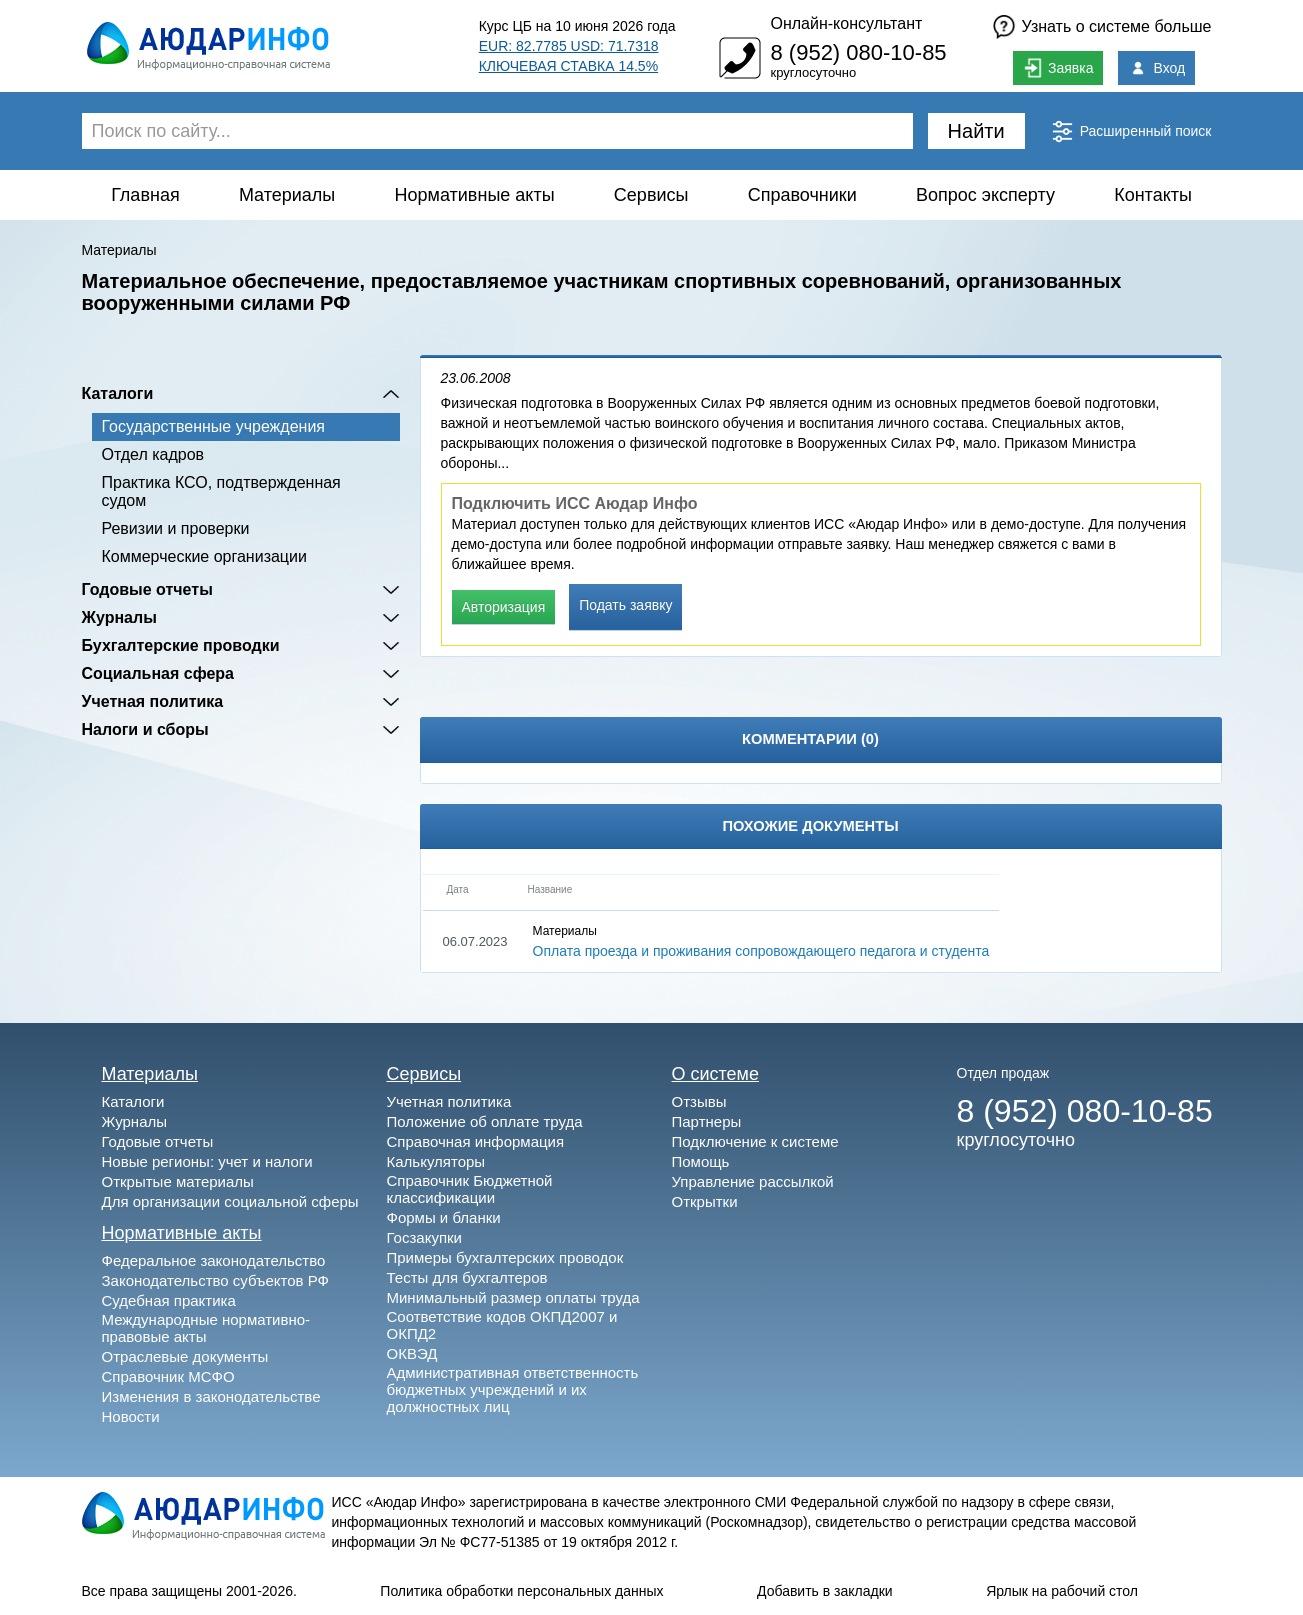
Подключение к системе (755, 1141)
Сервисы (651, 195)
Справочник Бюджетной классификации (470, 1189)
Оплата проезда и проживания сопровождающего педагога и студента (761, 951)
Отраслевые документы (185, 1356)
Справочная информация (476, 1141)
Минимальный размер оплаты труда (513, 1297)
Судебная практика (169, 1300)
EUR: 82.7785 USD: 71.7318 (569, 46)
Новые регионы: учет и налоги (207, 1161)
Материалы (287, 195)
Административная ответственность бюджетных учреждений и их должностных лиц (513, 1389)
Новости (131, 1416)
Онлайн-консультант (846, 23)
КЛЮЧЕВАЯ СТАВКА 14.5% (568, 66)
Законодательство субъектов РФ (215, 1280)
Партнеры (707, 1121)
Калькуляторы (436, 1161)
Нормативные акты (475, 195)
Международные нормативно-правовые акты (206, 1328)
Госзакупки (424, 1237)
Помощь (701, 1161)
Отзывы (699, 1101)
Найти (976, 131)
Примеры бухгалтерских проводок (505, 1257)
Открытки (705, 1201)
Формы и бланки (444, 1217)
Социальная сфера (158, 673)
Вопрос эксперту (985, 195)
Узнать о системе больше (1117, 26)
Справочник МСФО (168, 1376)
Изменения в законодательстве (211, 1396)
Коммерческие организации (204, 556)
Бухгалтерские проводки (181, 645)
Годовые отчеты (147, 589)
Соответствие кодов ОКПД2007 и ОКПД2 (502, 1325)
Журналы (119, 617)
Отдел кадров (153, 454)
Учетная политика (153, 701)
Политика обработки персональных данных (521, 1591)
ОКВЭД (412, 1353)
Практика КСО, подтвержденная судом (221, 491)
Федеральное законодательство (214, 1260)
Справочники (802, 195)
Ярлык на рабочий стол (1062, 1591)
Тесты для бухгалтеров (467, 1277)
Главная (145, 195)
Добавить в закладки (825, 1591)
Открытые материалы (178, 1181)
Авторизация (504, 607)
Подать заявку (625, 605)
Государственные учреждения (213, 426)
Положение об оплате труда (485, 1121)
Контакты (1153, 195)
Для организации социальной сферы (230, 1201)
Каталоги (118, 393)
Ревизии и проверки (176, 528)
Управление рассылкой (753, 1181)
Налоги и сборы (145, 729)
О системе (716, 1074)
